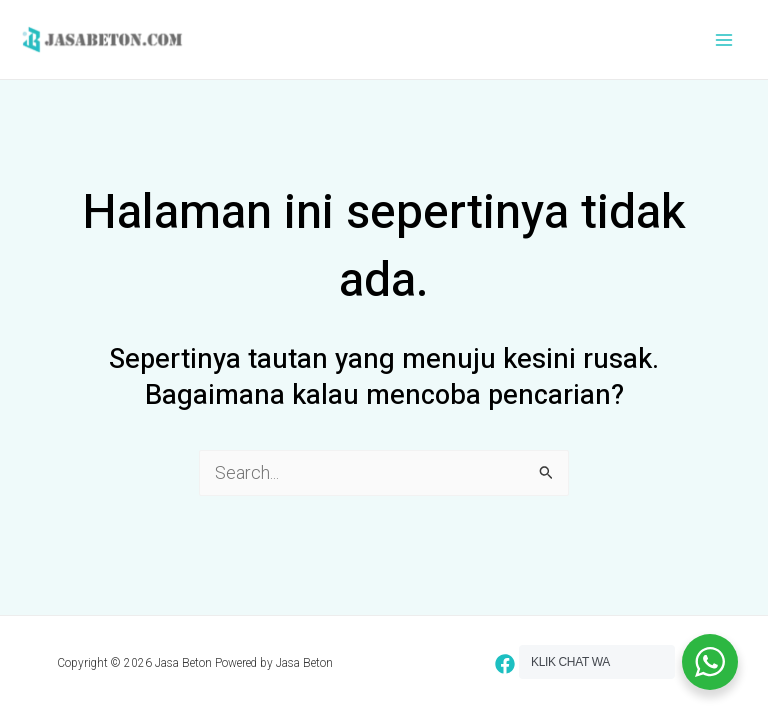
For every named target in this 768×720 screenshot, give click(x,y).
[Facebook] (505, 664)
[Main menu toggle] (724, 39)
